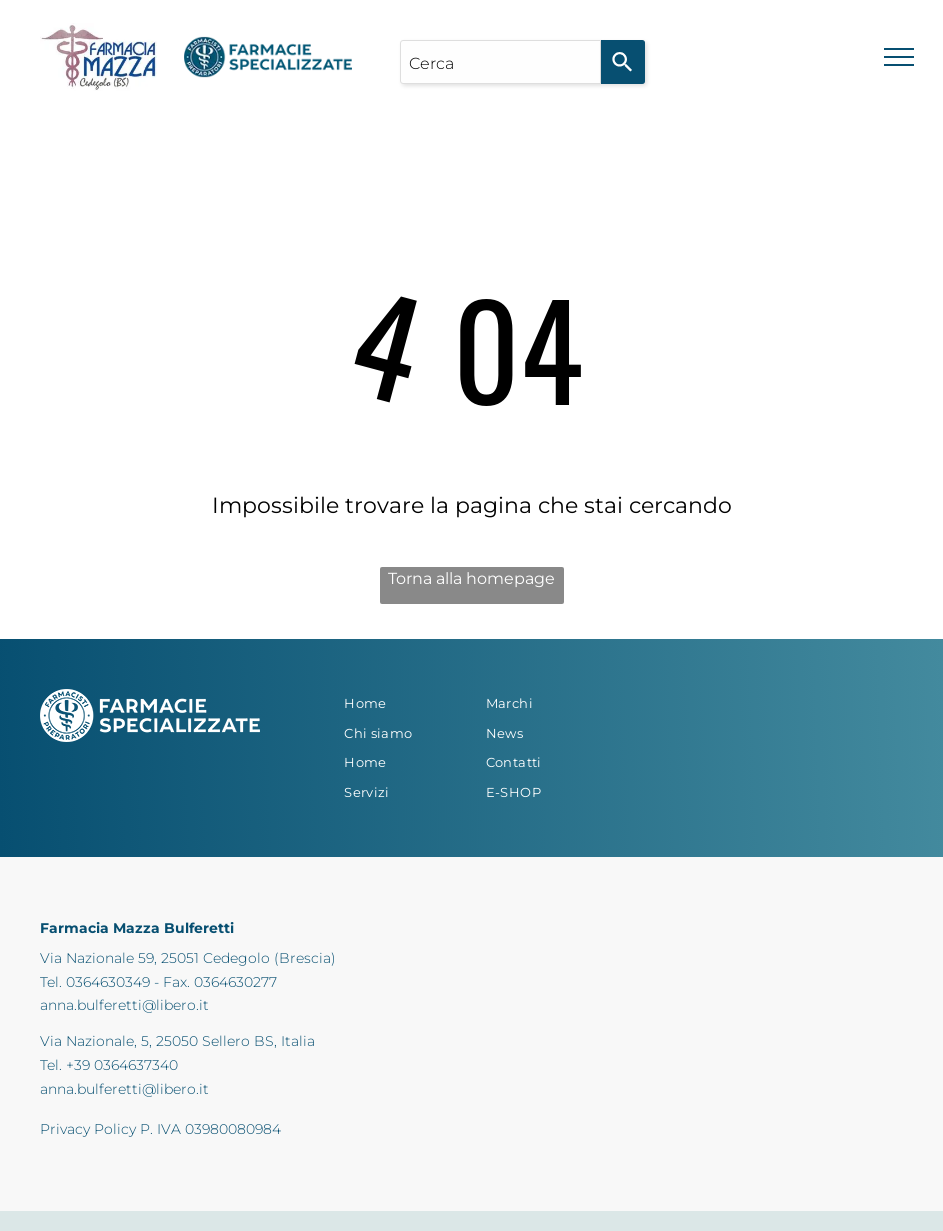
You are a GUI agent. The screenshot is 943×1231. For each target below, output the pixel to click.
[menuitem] (400, 704)
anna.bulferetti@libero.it (124, 1005)
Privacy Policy (88, 1129)
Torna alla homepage (471, 578)
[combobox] (500, 62)
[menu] (899, 57)
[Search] (623, 62)
